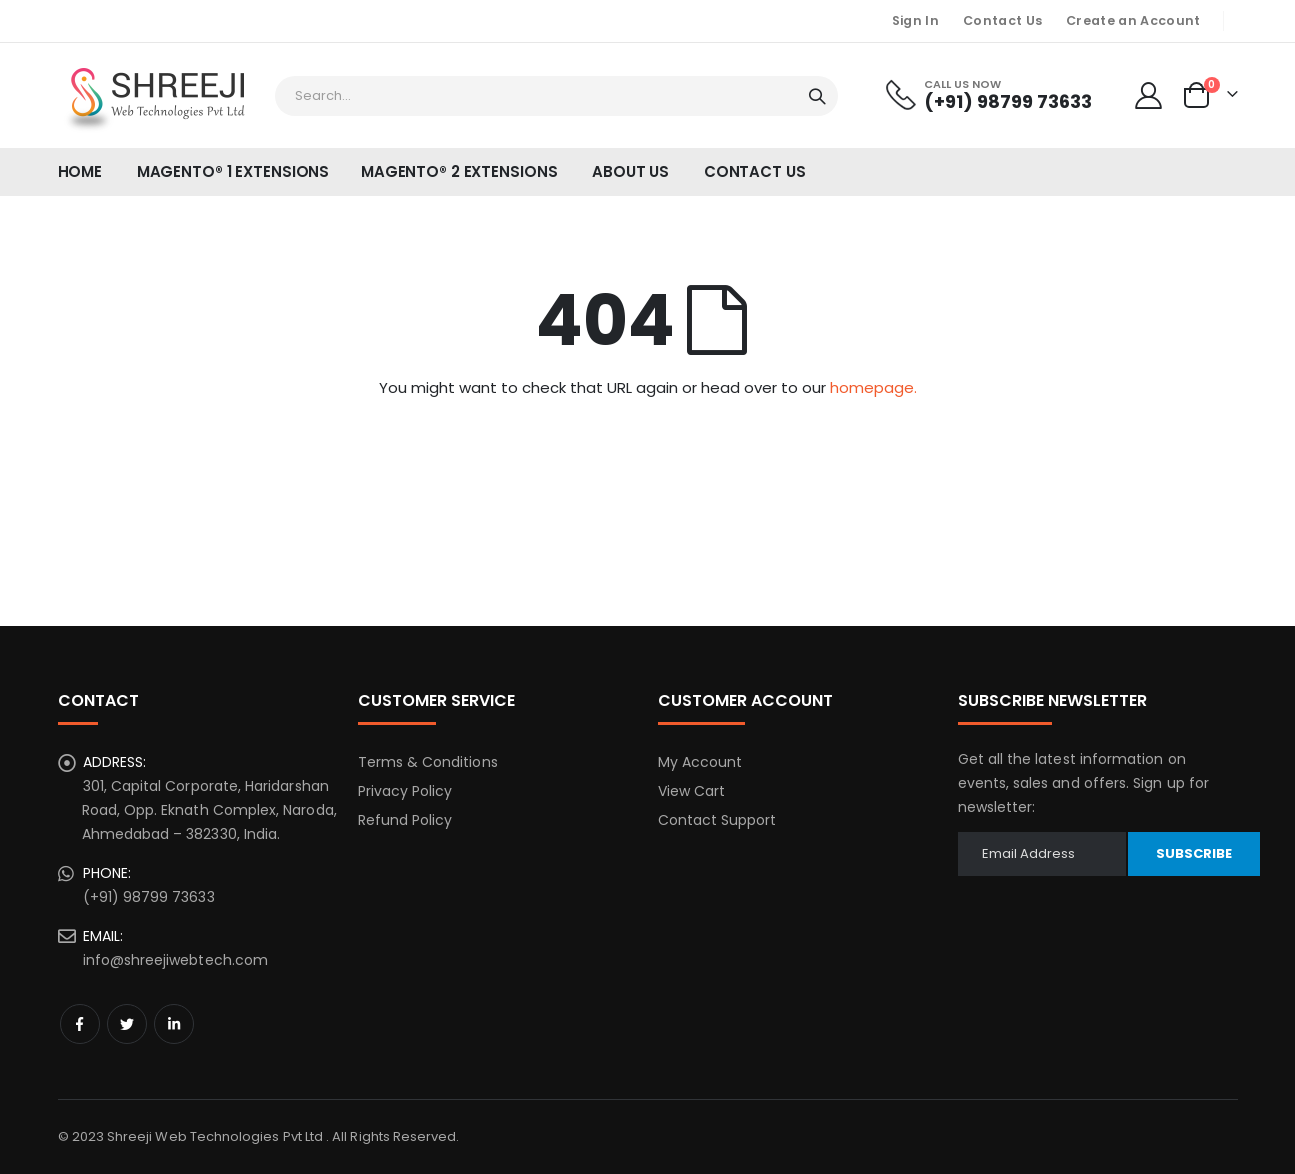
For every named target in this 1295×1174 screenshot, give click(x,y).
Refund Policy (405, 820)
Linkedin (174, 1024)
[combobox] (557, 96)
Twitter (127, 1024)
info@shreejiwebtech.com (176, 960)
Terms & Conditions (428, 762)
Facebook (80, 1024)
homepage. (873, 387)
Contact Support (717, 820)
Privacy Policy (405, 791)
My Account (700, 762)
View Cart (692, 791)
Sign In (915, 20)
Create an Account (1133, 20)
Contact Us (1002, 20)
